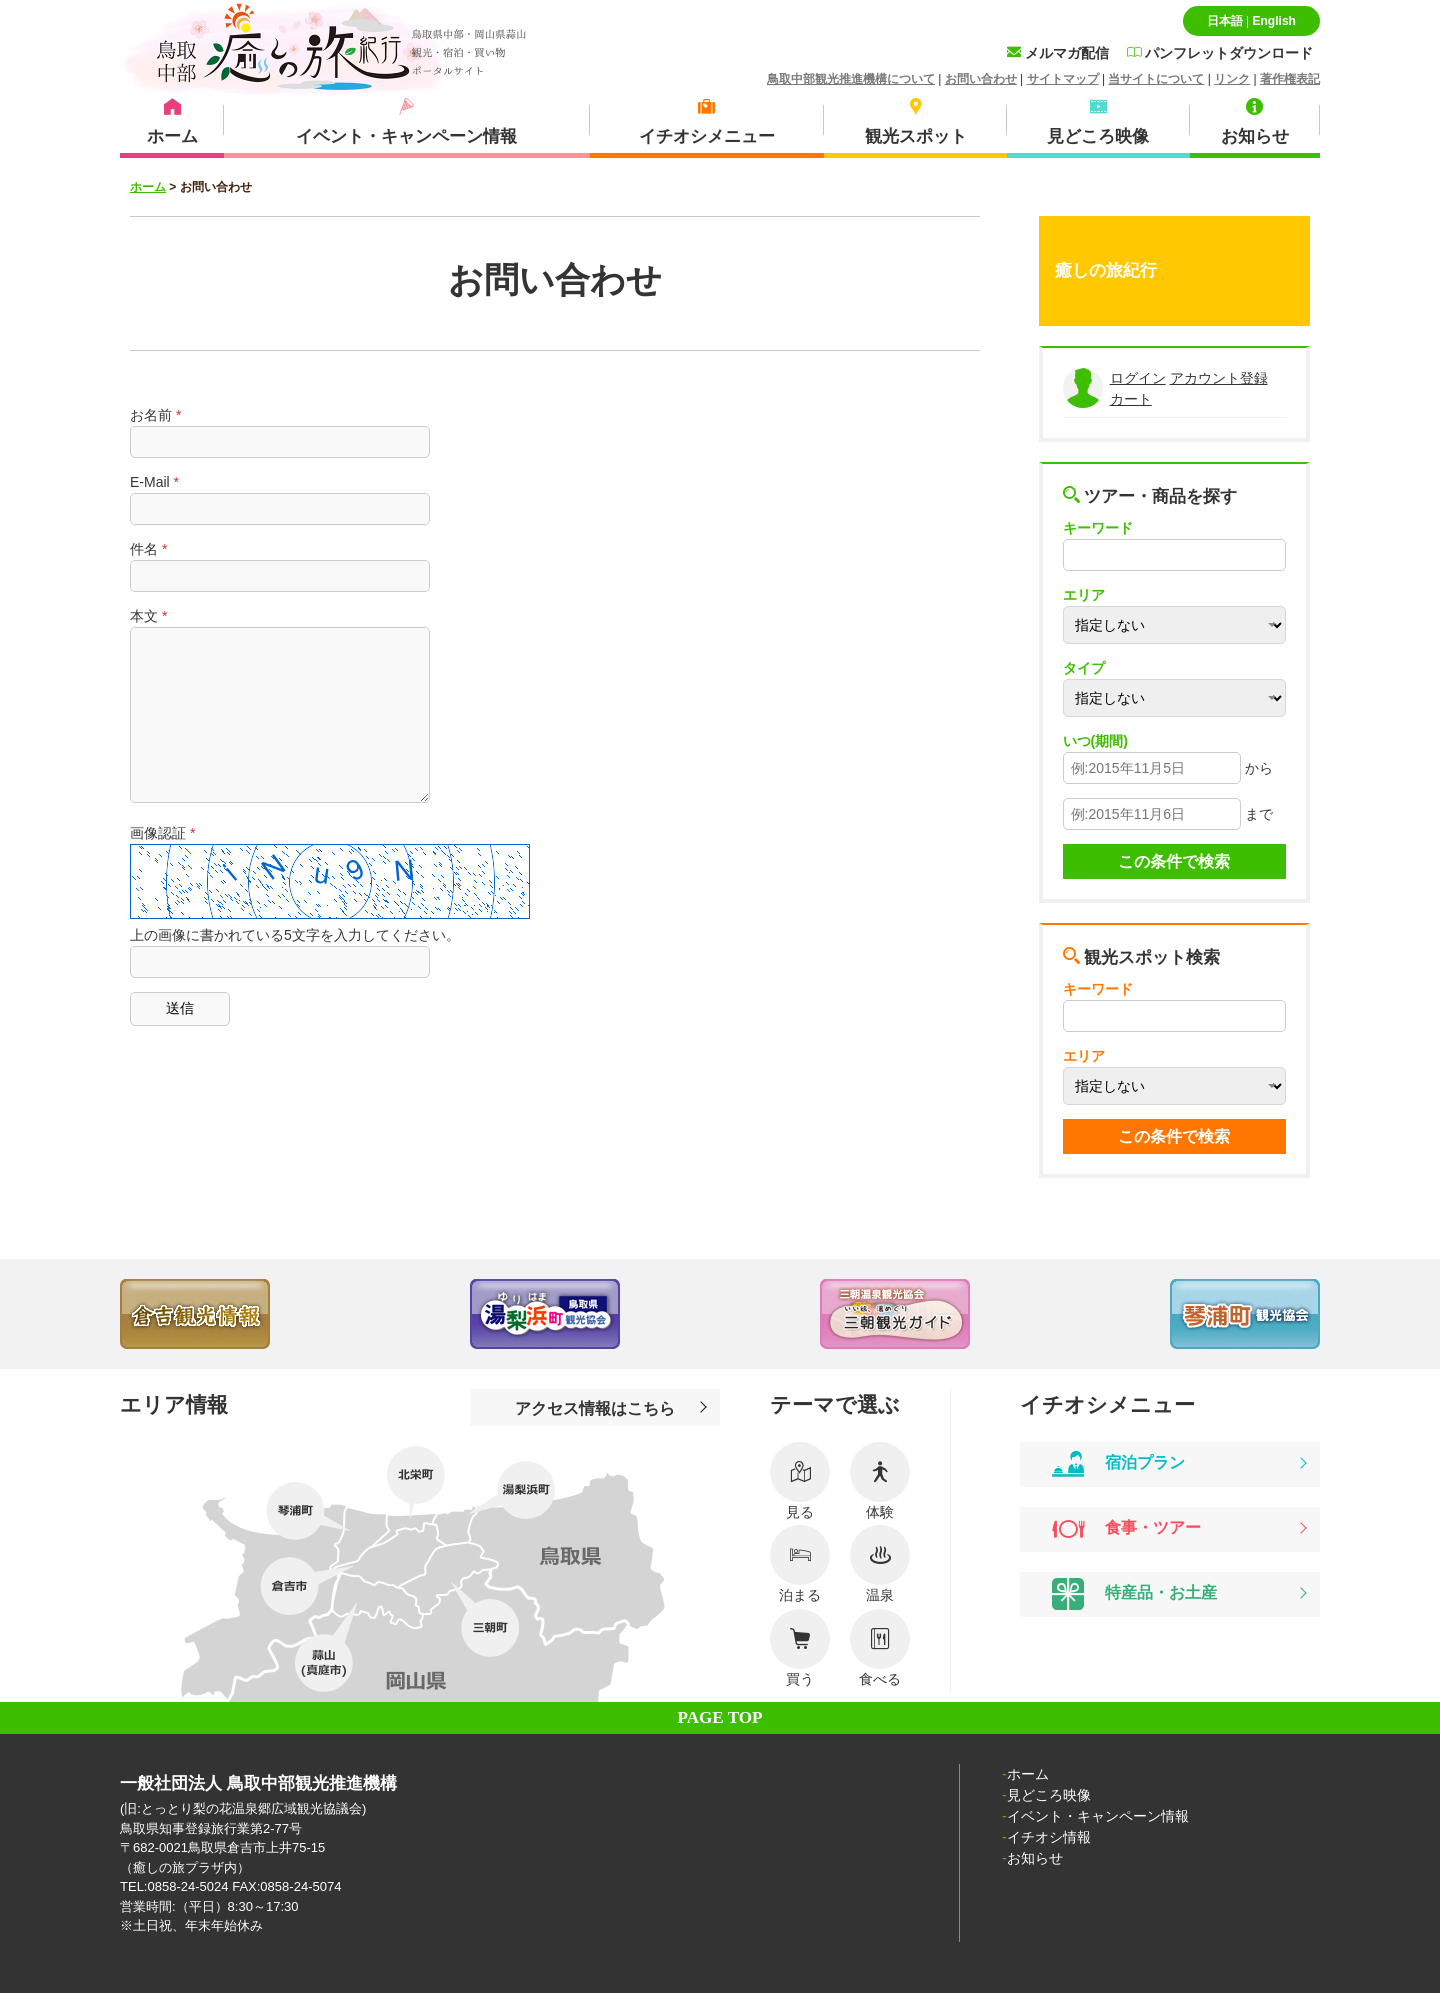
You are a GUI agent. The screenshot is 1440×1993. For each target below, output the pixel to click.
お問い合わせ (981, 79)
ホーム (148, 187)
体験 (880, 1481)
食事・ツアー (1126, 1529)
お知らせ (1035, 1858)
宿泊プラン (1118, 1464)
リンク (1232, 79)
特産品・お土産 (1134, 1594)
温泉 (880, 1564)
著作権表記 (1290, 79)
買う (800, 1648)
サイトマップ (1063, 79)
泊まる (800, 1564)
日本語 (1225, 21)
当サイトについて (1156, 79)
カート (1131, 399)
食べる (880, 1648)
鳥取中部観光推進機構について (851, 79)
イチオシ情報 (1049, 1837)
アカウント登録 (1219, 378)
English (1273, 21)
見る (800, 1481)
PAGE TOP (720, 1717)
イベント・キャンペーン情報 (1098, 1816)
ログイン (1138, 378)
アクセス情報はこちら (595, 1408)
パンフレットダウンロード (1220, 53)
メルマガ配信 (1058, 53)
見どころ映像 (1049, 1795)
